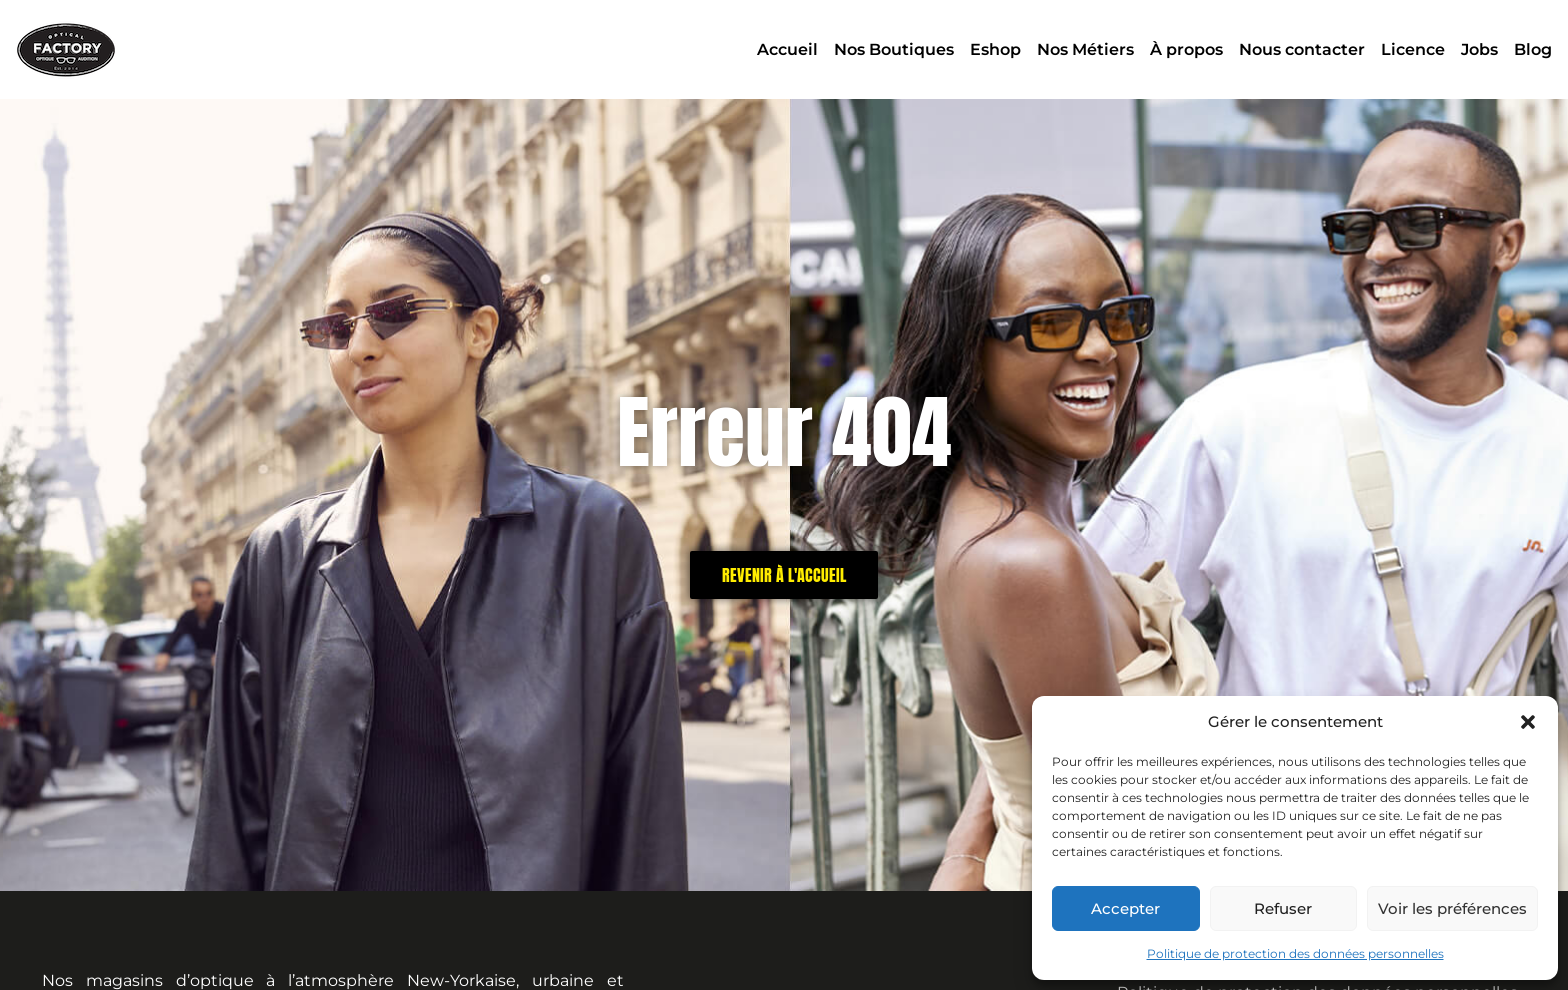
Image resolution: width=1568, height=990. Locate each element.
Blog (1533, 49)
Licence (1413, 49)
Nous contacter (1302, 49)
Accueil (787, 49)
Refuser (1283, 908)
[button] (1528, 722)
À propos (1186, 49)
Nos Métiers (1085, 49)
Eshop (995, 49)
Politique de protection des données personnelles (1295, 953)
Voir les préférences (1452, 908)
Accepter (1125, 908)
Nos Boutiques (894, 49)
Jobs (1479, 49)
